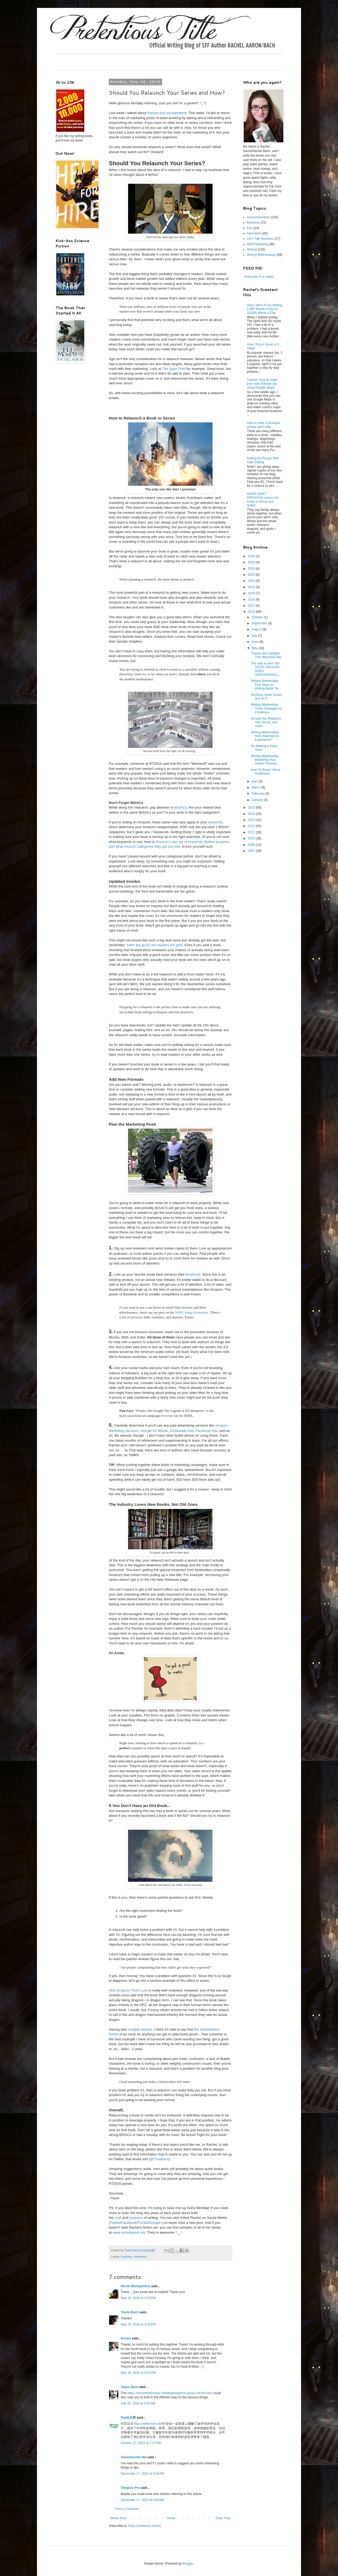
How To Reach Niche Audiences (265, 771)
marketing (140, 2256)
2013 (252, 820)
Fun (249, 228)
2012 (252, 826)
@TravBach (159, 2159)
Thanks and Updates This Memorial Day (266, 655)
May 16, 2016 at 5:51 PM (138, 2373)
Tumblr (143, 2223)
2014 (252, 814)
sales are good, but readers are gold (154, 945)
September (260, 623)
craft (118, 2218)
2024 (252, 568)
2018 (252, 599)
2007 (252, 851)
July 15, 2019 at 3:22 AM (138, 2403)
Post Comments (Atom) (144, 2526)
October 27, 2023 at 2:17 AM (141, 2443)
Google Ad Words (153, 1431)
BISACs (181, 807)
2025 (252, 562)
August (257, 629)
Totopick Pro (130, 2488)
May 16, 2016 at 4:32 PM (138, 2324)
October (258, 617)
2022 (252, 581)
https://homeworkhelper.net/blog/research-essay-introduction (170, 2393)
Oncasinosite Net (134, 2457)
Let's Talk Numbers (260, 238)
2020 (252, 587)
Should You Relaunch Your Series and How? (266, 722)
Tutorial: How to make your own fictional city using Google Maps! (262, 383)
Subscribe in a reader (259, 277)
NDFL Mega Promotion (191, 1312)
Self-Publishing (257, 244)
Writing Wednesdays (261, 255)
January (258, 800)
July (255, 636)
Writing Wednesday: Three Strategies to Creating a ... (266, 708)
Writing (252, 249)
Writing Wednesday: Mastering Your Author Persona (265, 760)
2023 (252, 575)
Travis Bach (129, 2312)
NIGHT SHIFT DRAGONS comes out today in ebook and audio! (262, 499)
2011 (252, 832)
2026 (252, 556)
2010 (252, 838)
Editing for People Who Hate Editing (263, 460)
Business (127, 2256)
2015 (252, 807)
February (258, 793)
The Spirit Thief (174, 369)
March (256, 787)
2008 (252, 845)
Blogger (187, 2563)
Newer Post (118, 2518)
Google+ (155, 2223)
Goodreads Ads (182, 1431)
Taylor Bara (129, 2387)
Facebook (129, 2223)
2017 (252, 605)
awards (146, 2029)
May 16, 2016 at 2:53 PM (138, 2298)
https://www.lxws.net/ (148, 2424)
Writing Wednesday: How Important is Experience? (265, 736)
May (255, 648)
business (136, 2218)
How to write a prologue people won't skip (263, 424)
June (255, 642)
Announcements (258, 217)
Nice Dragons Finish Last (128, 1990)
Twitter (115, 2223)
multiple (134, 2029)
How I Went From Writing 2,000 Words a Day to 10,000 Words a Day (264, 309)
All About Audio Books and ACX (266, 696)
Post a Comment (127, 2509)
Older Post (223, 2518)
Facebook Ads (206, 1431)
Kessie (126, 2338)
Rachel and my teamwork (167, 113)
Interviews (254, 233)
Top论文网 (128, 2417)
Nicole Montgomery (135, 2286)
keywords (215, 822)
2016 (252, 612)
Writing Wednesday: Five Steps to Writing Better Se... (266, 684)
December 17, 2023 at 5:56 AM (142, 2473)
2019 (252, 593)
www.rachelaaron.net (129, 2232)
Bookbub (192, 1274)
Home (171, 2518)
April (255, 781)
